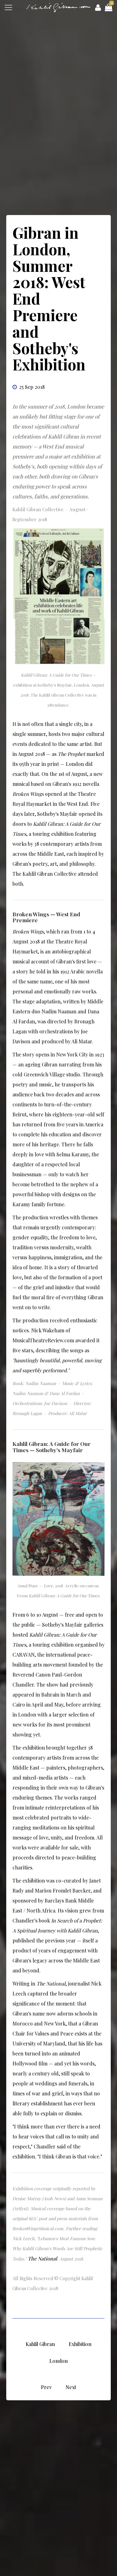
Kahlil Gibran (40, 2344)
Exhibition (80, 2344)
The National (42, 2258)
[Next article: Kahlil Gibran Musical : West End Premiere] (71, 2387)
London (58, 2361)
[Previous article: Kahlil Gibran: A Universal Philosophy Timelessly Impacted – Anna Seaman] (46, 2387)
